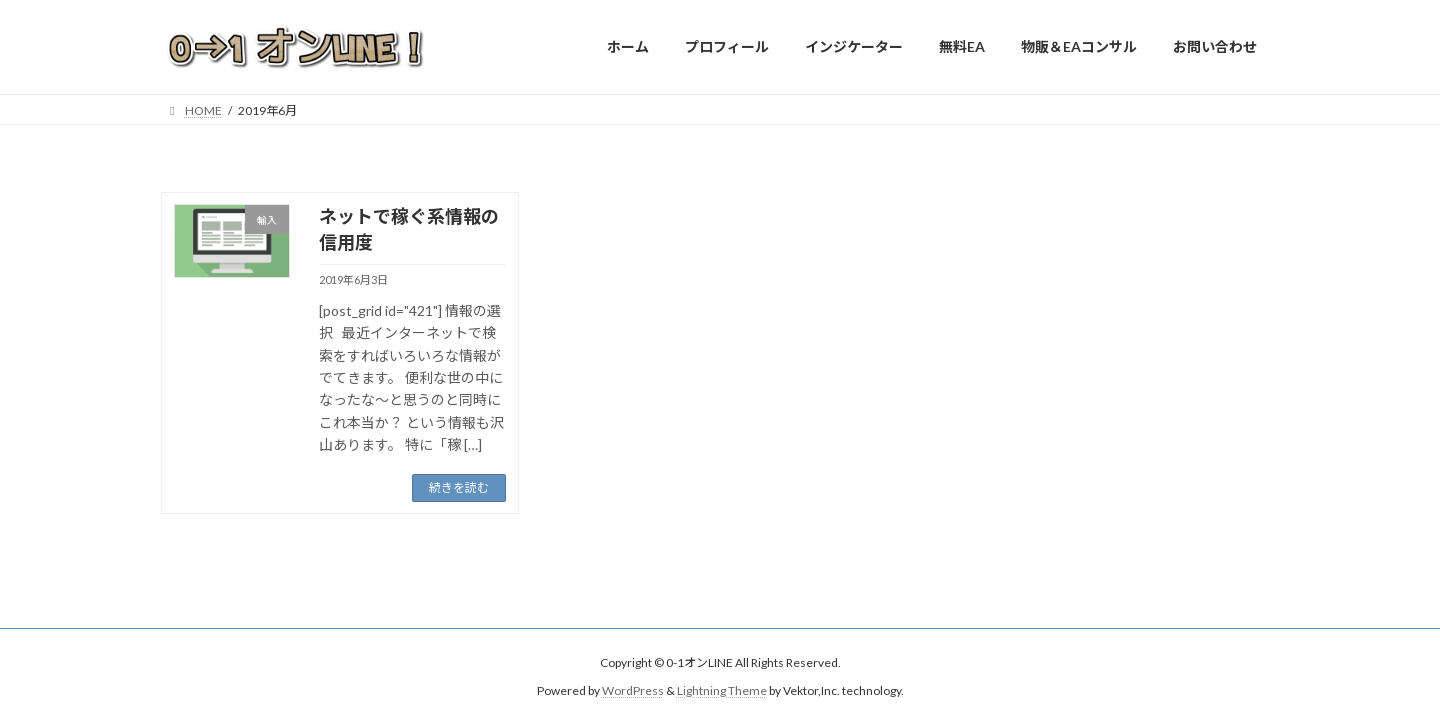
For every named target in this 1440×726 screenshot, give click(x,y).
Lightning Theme (722, 690)
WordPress (633, 690)
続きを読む (459, 487)
